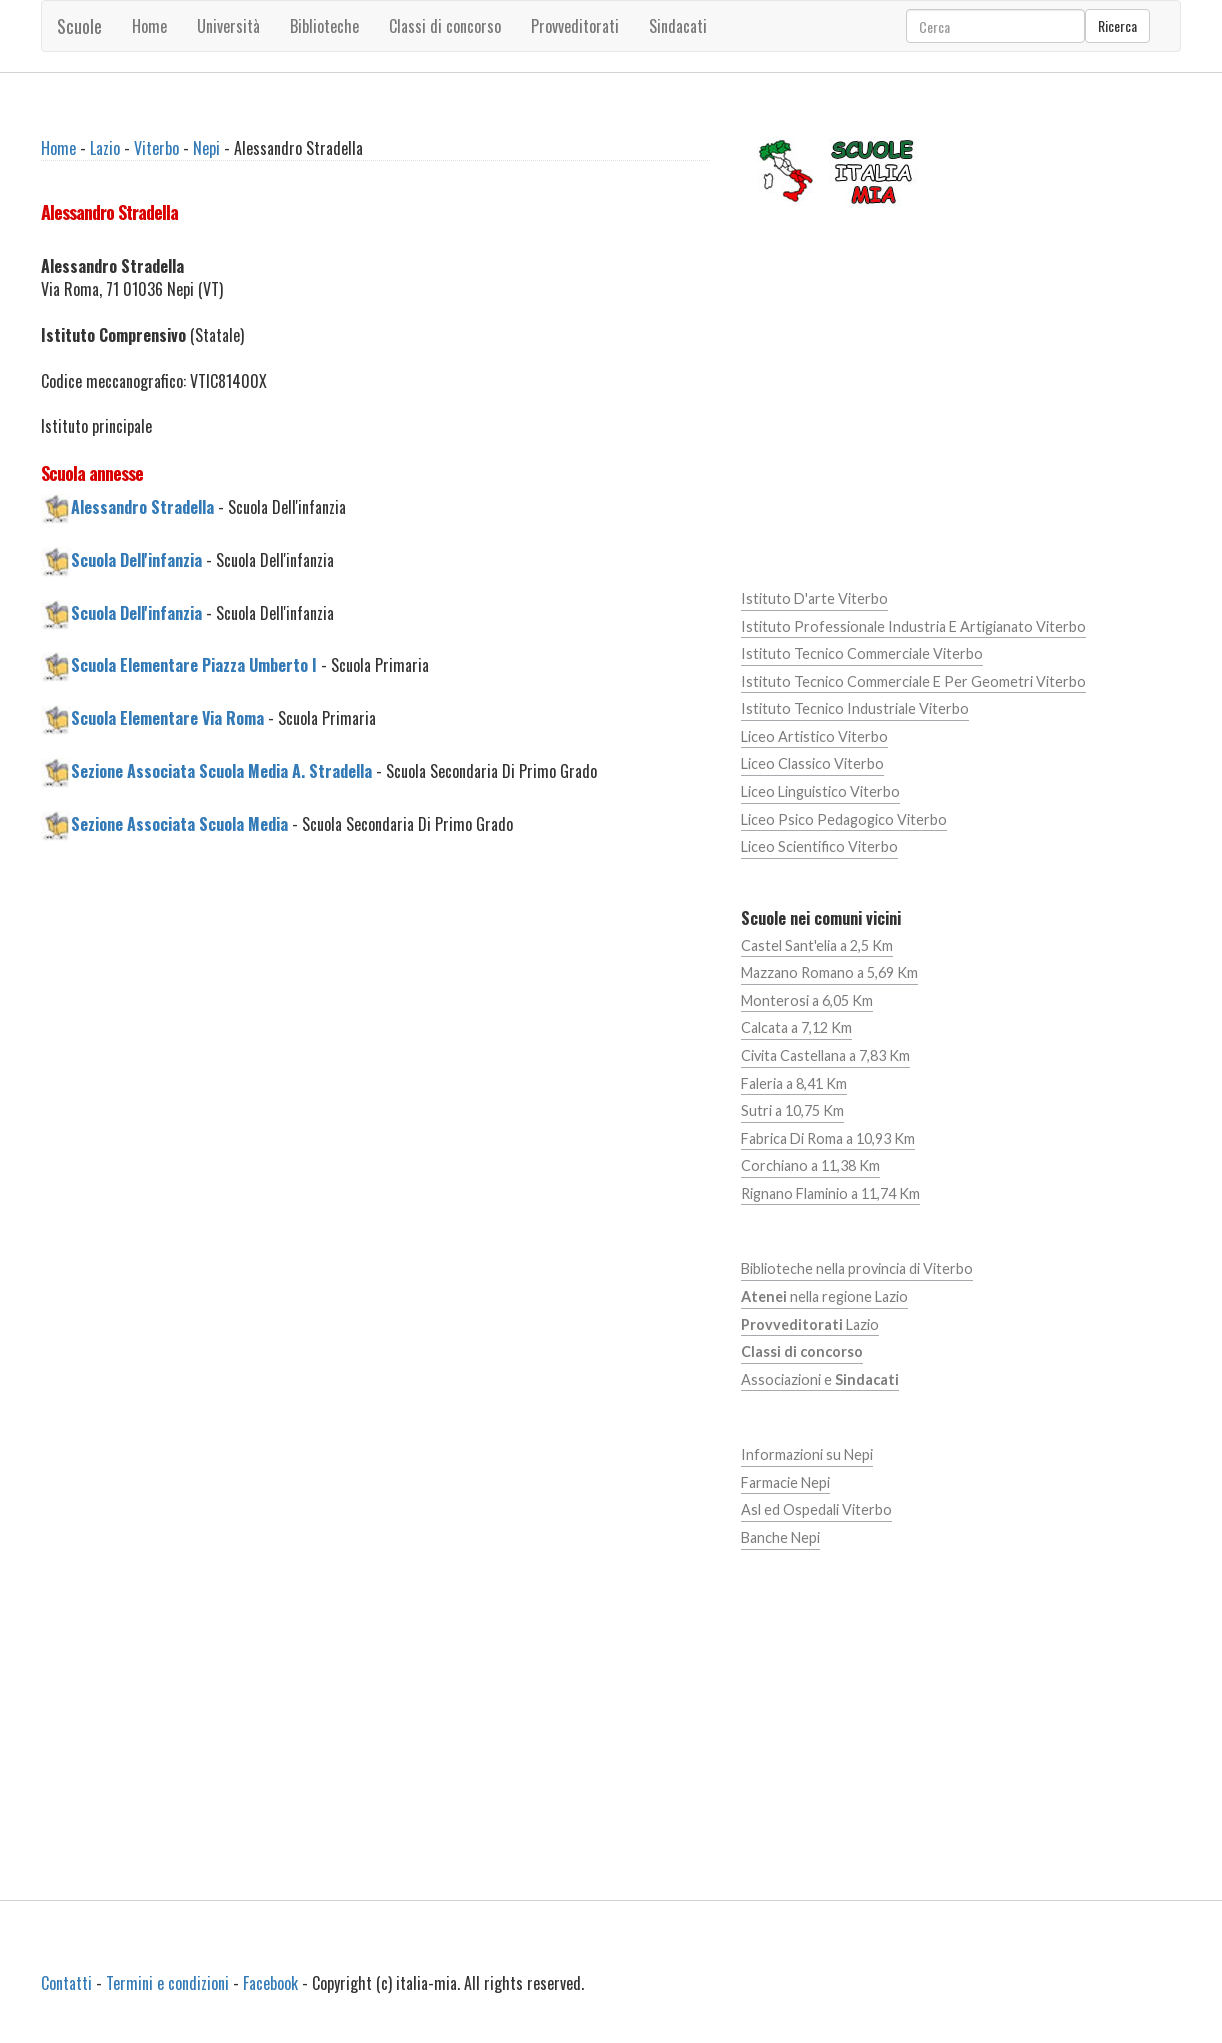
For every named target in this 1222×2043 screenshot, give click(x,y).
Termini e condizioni (167, 1983)
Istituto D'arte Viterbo (814, 598)
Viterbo (156, 148)
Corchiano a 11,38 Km (810, 1165)
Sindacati (678, 26)
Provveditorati (575, 26)
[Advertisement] (375, 1027)
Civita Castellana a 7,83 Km (825, 1055)
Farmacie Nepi (785, 1482)
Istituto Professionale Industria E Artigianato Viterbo (913, 626)
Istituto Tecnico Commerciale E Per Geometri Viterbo (913, 681)
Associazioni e (820, 1379)
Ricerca (1117, 25)
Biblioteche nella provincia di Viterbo (857, 1268)
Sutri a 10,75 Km (792, 1110)
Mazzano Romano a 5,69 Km (829, 972)
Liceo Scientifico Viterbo (819, 846)
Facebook (270, 1983)
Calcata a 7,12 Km (796, 1027)
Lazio (105, 148)
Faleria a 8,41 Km (794, 1083)
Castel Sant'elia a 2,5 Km (817, 945)
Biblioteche (324, 26)
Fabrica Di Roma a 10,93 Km (828, 1138)
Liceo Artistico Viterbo (814, 736)
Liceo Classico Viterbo (812, 763)
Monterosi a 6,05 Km (807, 1000)
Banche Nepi (780, 1537)
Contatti (66, 1983)
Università (228, 26)
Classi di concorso (445, 26)
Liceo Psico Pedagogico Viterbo (844, 819)
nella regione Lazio (824, 1296)
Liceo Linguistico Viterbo (820, 791)
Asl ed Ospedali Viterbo (816, 1509)
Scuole (79, 26)
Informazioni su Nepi (807, 1454)
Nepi (206, 148)
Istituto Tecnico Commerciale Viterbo (862, 653)
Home (149, 26)
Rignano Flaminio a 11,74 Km (830, 1193)
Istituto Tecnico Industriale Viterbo (855, 708)
